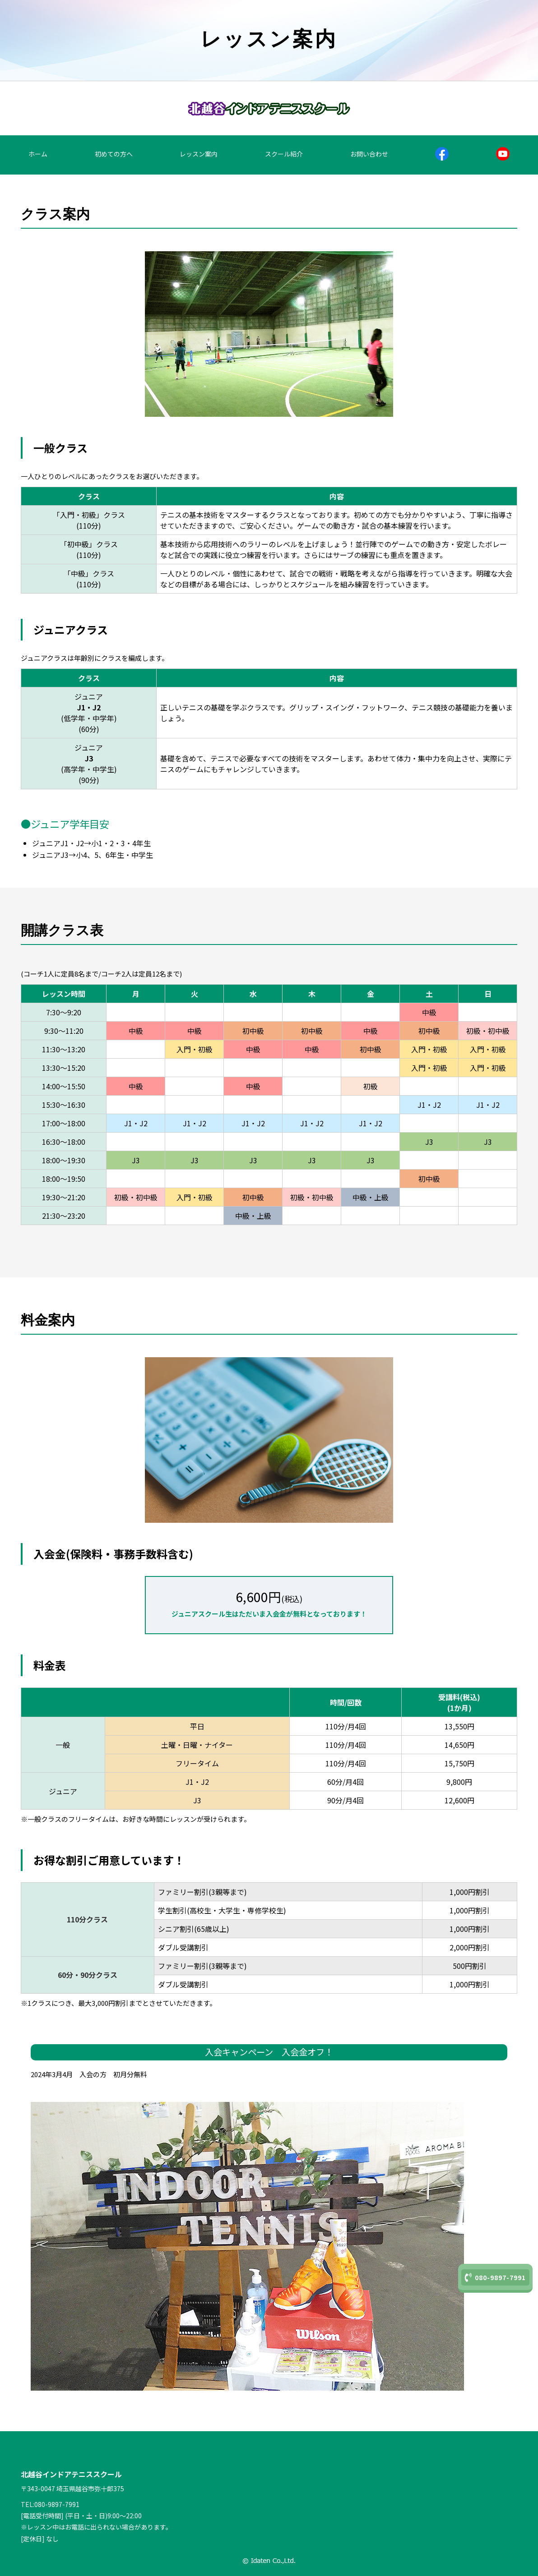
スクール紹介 (284, 153)
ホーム (37, 153)
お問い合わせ (369, 153)
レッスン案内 (199, 153)
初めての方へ (114, 153)
